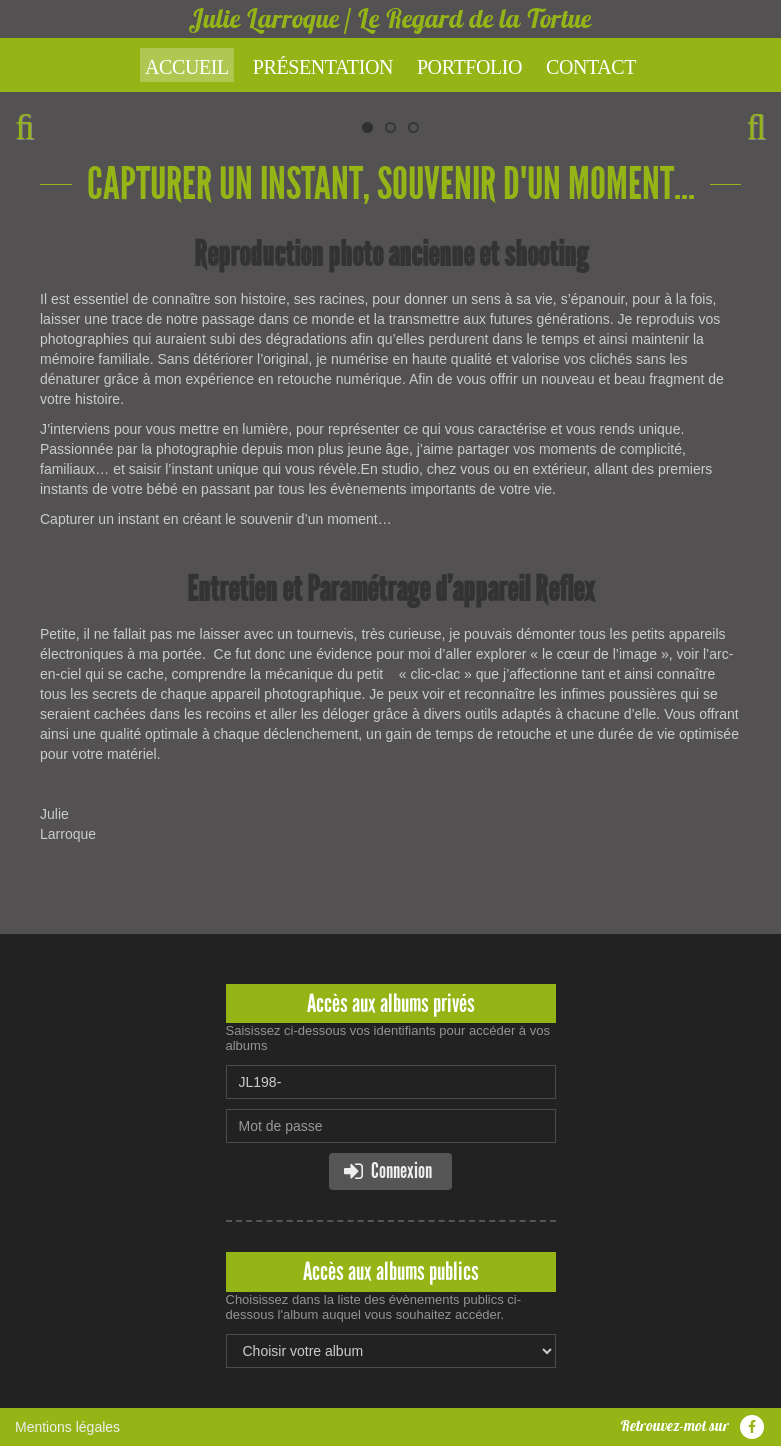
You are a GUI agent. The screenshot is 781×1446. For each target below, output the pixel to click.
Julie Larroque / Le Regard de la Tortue (391, 18)
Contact (591, 67)
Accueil (187, 67)
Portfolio (469, 67)
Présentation (323, 67)
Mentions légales (67, 1427)
